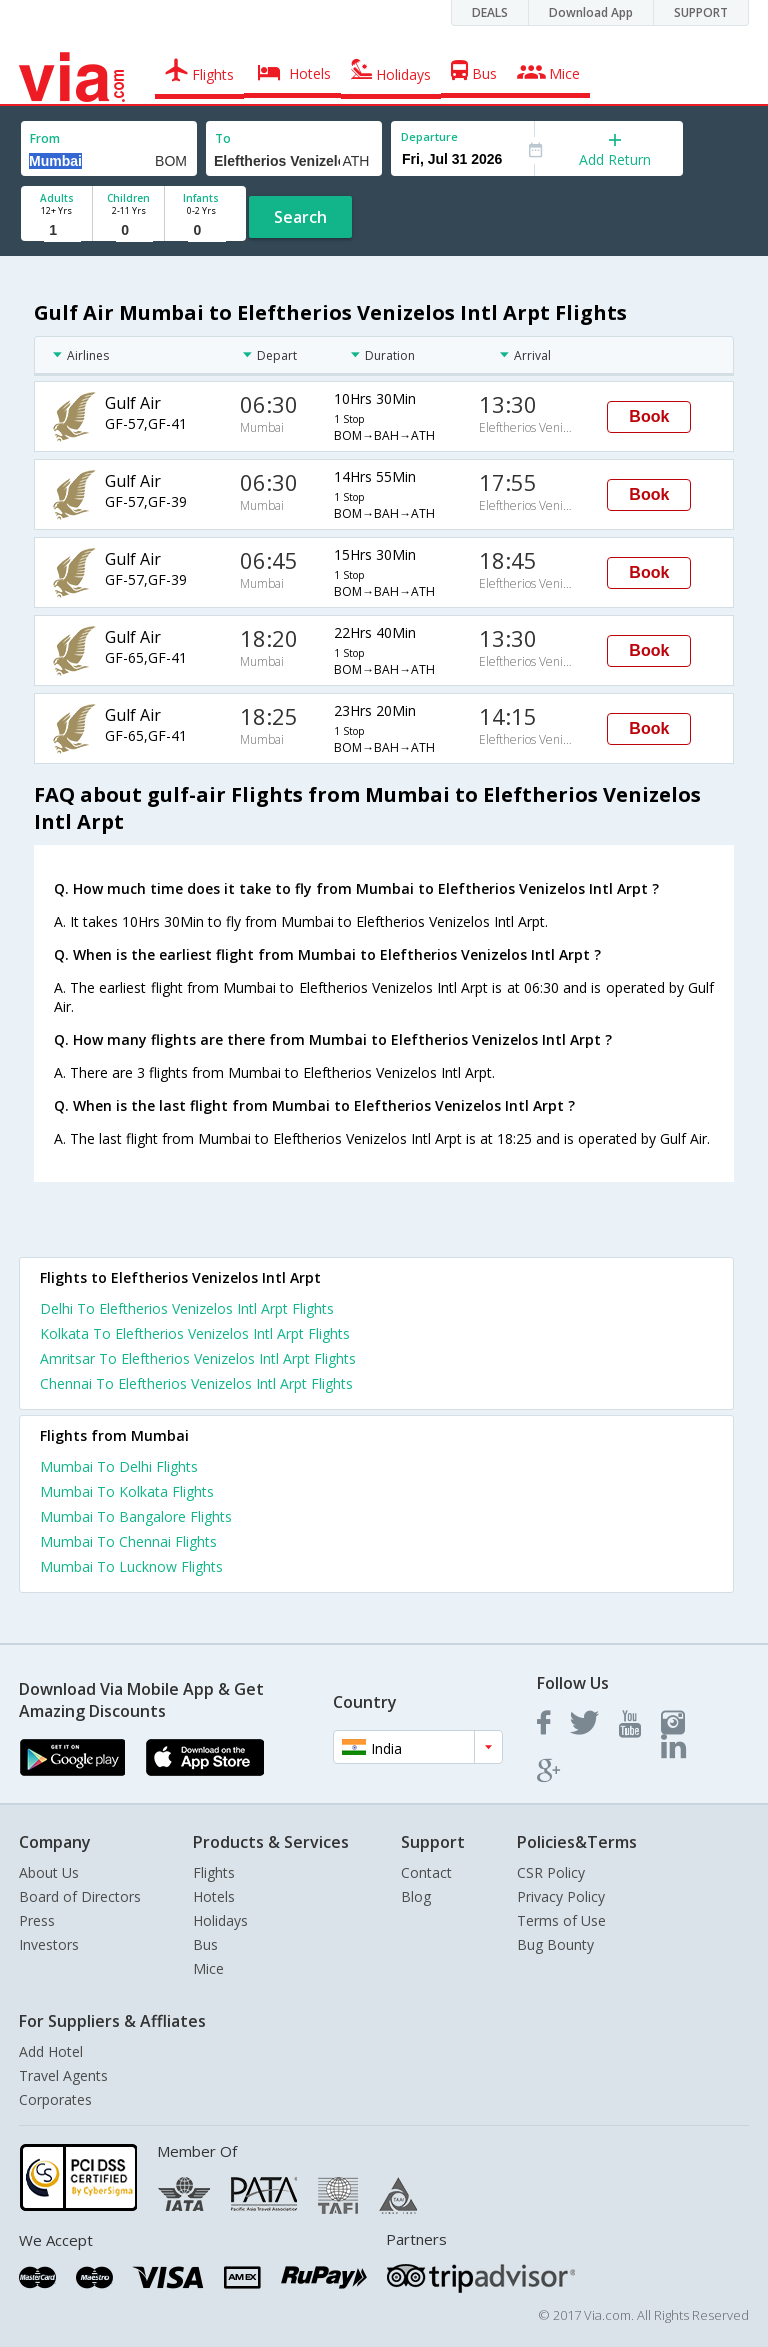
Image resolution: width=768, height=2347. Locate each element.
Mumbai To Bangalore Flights (136, 1516)
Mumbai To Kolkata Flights (127, 1491)
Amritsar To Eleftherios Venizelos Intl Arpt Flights (198, 1358)
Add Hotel (51, 2051)
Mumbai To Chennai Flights (128, 1541)
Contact (426, 1872)
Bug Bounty (555, 1944)
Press (37, 1920)
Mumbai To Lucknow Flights (131, 1566)
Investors (49, 1944)
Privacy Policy (561, 1896)
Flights (214, 1872)
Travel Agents (63, 2075)
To (223, 138)
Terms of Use (561, 1920)
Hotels (214, 1896)
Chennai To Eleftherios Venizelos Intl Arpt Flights (196, 1383)
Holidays (220, 1920)
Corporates (55, 2099)
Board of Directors (80, 1896)
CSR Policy (551, 1872)
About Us (49, 1872)
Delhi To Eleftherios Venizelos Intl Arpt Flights (187, 1308)
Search (300, 217)
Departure (429, 136)
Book (649, 416)
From (45, 138)
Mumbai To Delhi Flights (119, 1466)
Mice (208, 1968)
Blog (416, 1896)
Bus (205, 1944)
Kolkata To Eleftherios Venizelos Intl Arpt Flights (195, 1333)
